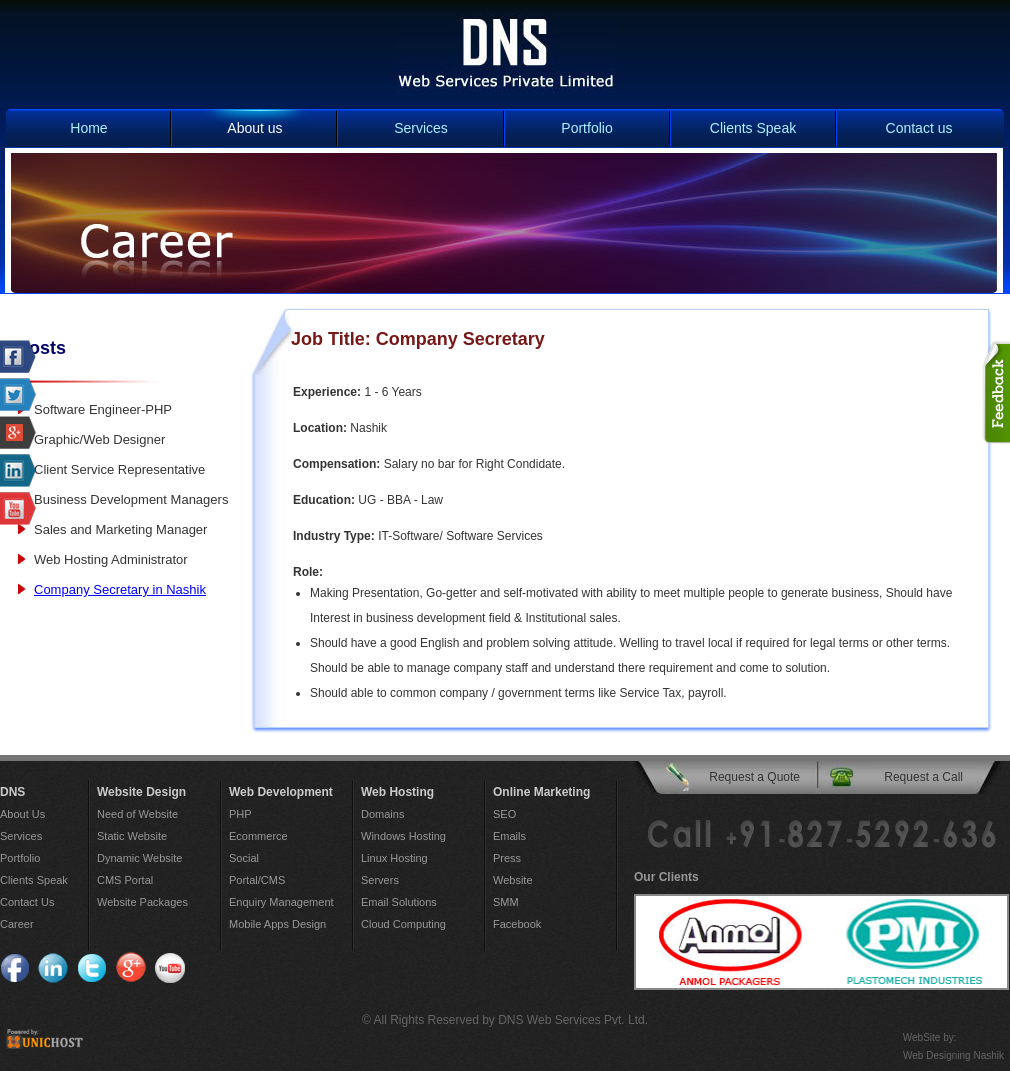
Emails (509, 836)
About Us (22, 814)
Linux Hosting (394, 858)
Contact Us (27, 902)
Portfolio (586, 128)
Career (17, 924)
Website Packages (142, 902)
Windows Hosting (403, 836)
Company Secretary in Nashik (120, 589)
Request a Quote (754, 777)
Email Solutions (399, 902)
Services (421, 128)
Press (507, 858)
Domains (382, 814)
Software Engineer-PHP (103, 409)
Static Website (132, 836)
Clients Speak (753, 128)
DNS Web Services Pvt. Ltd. (573, 1020)
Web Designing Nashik (953, 1055)
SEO (504, 814)
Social (244, 858)
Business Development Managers (131, 499)
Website (513, 880)
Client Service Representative (119, 469)
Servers (380, 880)
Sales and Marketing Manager (120, 529)
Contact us (919, 128)
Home (88, 128)
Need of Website (137, 814)
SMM (506, 902)
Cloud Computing (403, 924)
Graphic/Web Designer (99, 439)
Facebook (517, 924)
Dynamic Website (139, 858)
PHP (240, 814)
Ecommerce (258, 836)
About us (254, 128)
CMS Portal (125, 880)
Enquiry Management (281, 902)
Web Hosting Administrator (111, 559)
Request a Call (923, 777)
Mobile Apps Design (277, 924)
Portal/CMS (257, 880)
